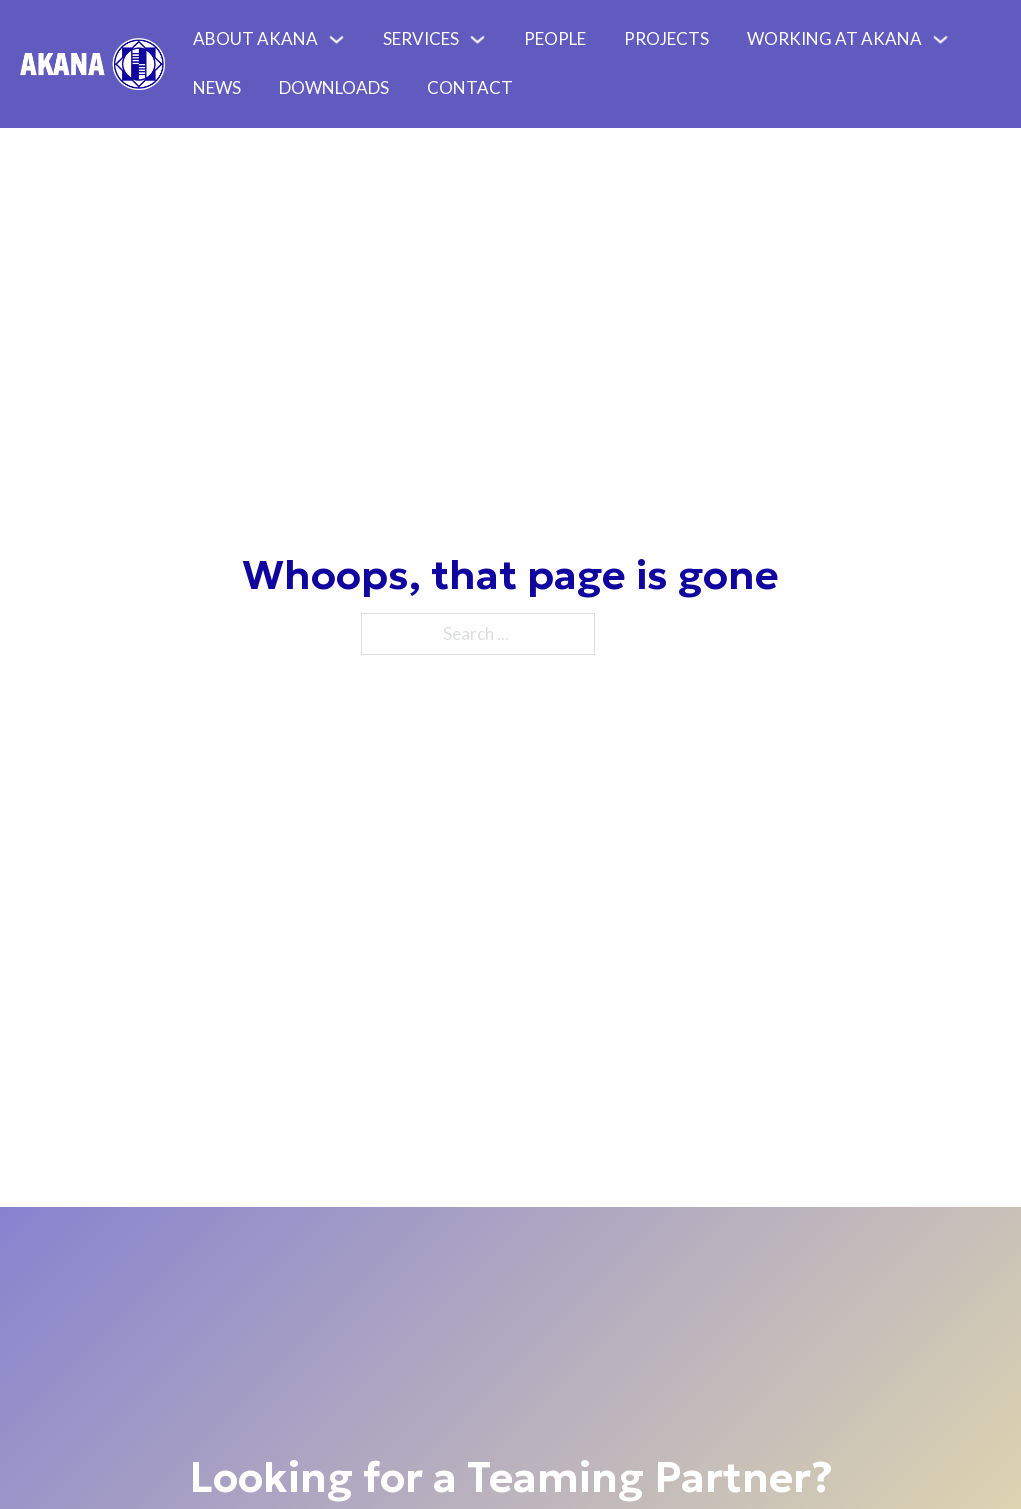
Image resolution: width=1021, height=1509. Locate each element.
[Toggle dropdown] (341, 39)
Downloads (334, 87)
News (217, 87)
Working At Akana (834, 38)
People (555, 38)
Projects (666, 38)
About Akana (255, 38)
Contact (470, 87)
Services (421, 38)
